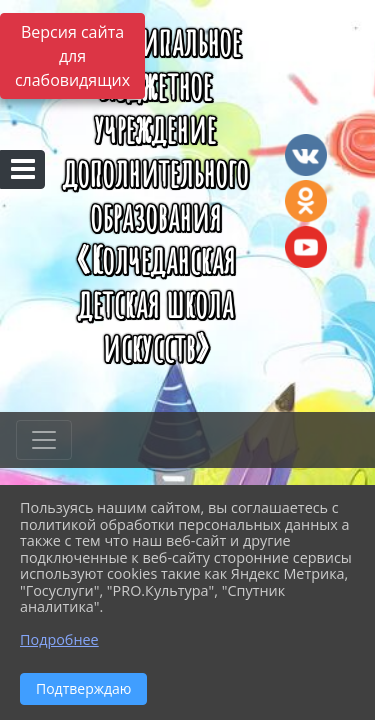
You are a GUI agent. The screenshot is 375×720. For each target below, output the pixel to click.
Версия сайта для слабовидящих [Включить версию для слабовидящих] (72, 56)
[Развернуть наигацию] (44, 440)
